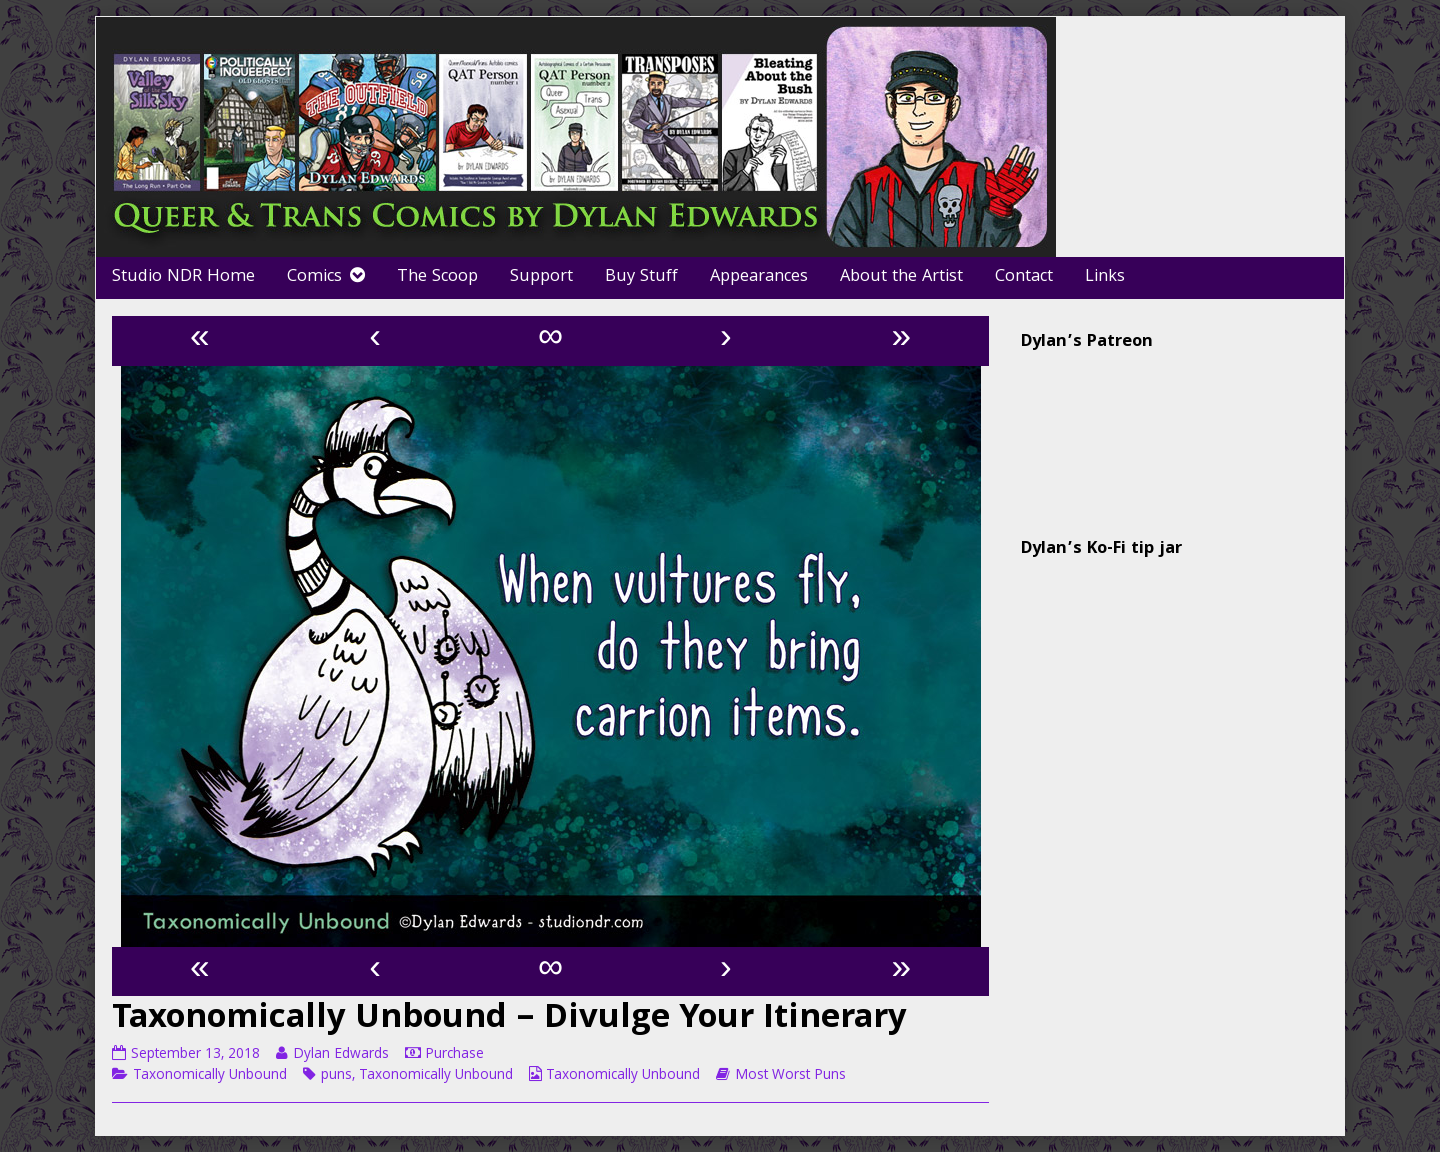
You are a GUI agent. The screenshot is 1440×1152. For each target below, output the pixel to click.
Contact (1024, 277)
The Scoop (437, 277)
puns (336, 1076)
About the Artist (901, 277)
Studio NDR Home (183, 277)
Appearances (759, 277)
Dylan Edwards (340, 1055)
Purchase (454, 1055)
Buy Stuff (641, 277)
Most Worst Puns (790, 1076)
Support (541, 277)
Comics (314, 277)
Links (1105, 277)
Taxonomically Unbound (210, 1076)
